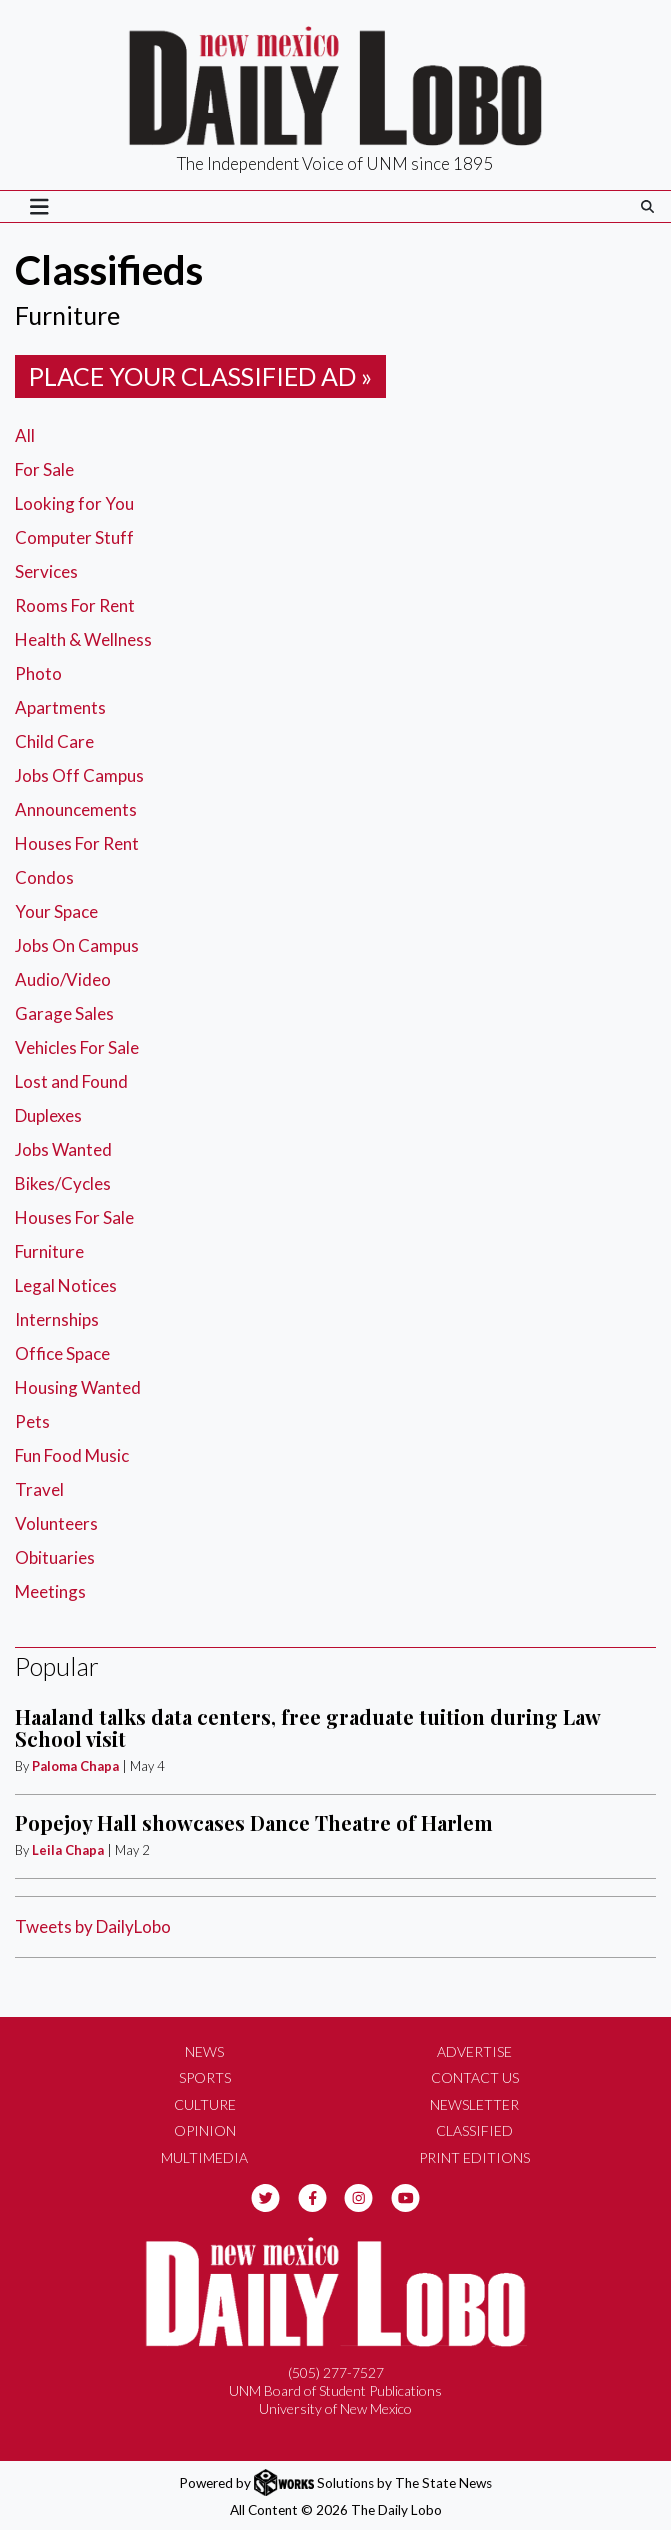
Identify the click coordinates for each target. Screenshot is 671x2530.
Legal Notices (66, 1285)
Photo (38, 673)
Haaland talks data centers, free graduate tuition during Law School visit (307, 1727)
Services (46, 571)
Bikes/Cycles (63, 1183)
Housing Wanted (78, 1387)
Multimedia (204, 2157)
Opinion (205, 2130)
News (204, 2051)
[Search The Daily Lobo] (647, 206)
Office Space (62, 1353)
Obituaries (55, 1557)
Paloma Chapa (75, 1766)
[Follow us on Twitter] (265, 2195)
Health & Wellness (83, 639)
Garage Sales (64, 1013)
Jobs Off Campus (79, 775)
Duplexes (48, 1115)
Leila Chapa (68, 1850)
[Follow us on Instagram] (358, 2195)
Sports (205, 2077)
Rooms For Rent (75, 605)
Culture (205, 2104)
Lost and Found (71, 1081)
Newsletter (474, 2104)
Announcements (76, 809)
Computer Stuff (74, 537)
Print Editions (474, 2157)
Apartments (60, 707)
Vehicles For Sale (77, 1047)
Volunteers (56, 1523)
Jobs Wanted (63, 1149)
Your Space (56, 911)
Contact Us (475, 2077)
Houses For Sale (74, 1217)
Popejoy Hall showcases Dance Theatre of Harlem (254, 1822)
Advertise (474, 2051)
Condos (44, 877)
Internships (57, 1319)
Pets (32, 1421)
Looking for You (74, 503)
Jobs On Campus (77, 945)
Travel (39, 1489)
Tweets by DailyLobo (93, 1926)
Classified (474, 2130)
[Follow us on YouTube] (405, 2195)
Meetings (50, 1591)
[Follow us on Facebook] (312, 2195)
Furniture (49, 1251)
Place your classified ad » (200, 376)
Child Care (54, 741)
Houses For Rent (77, 843)
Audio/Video (63, 979)
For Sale (44, 469)
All (25, 435)
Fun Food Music (72, 1455)
